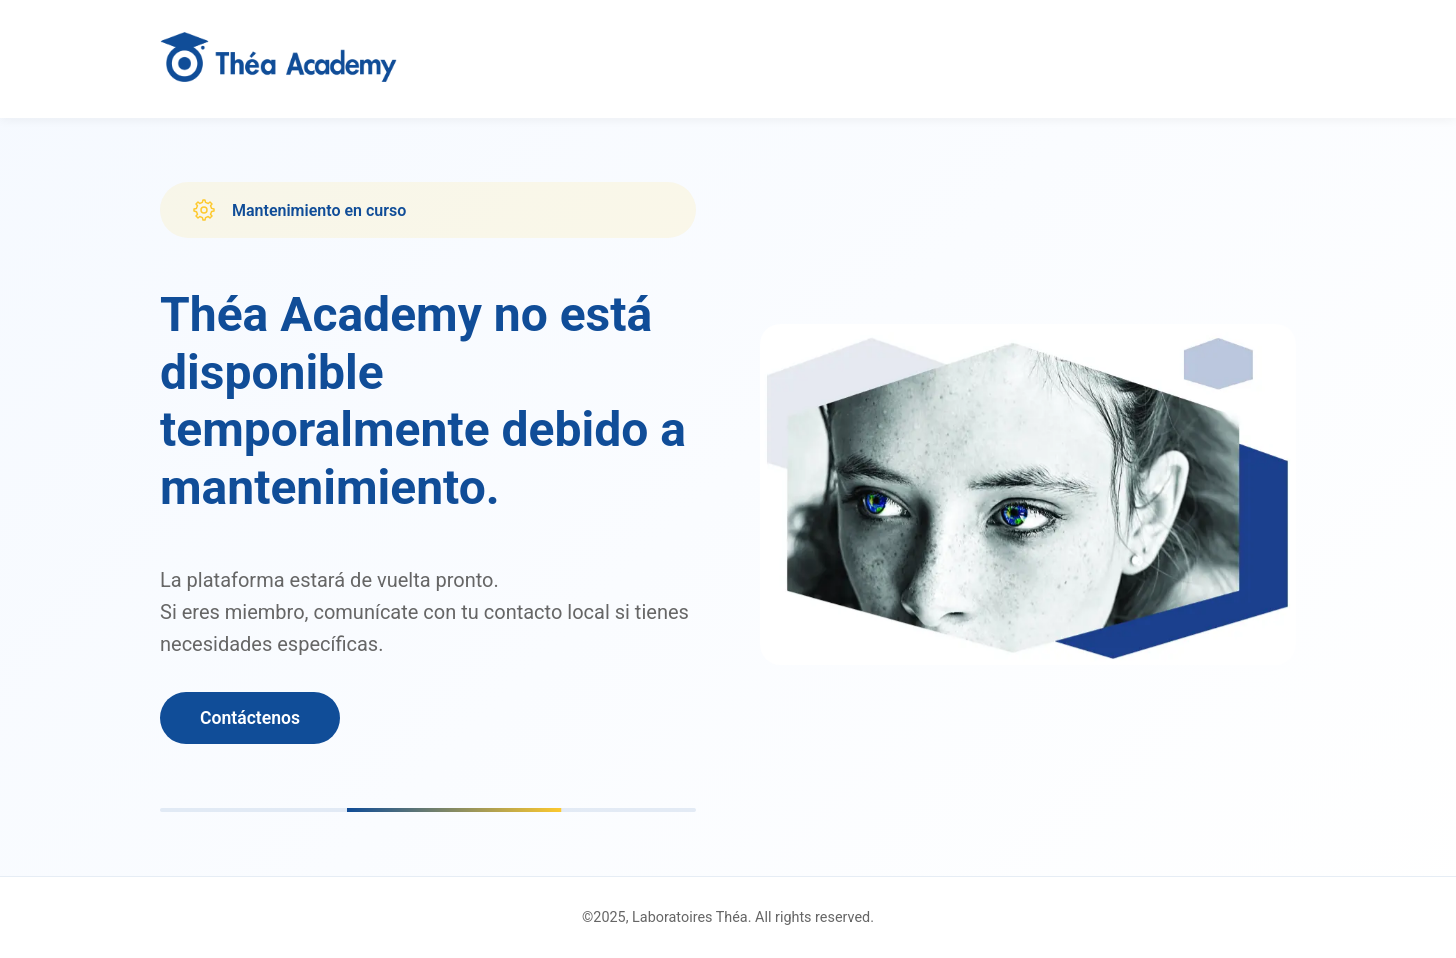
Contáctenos (250, 718)
